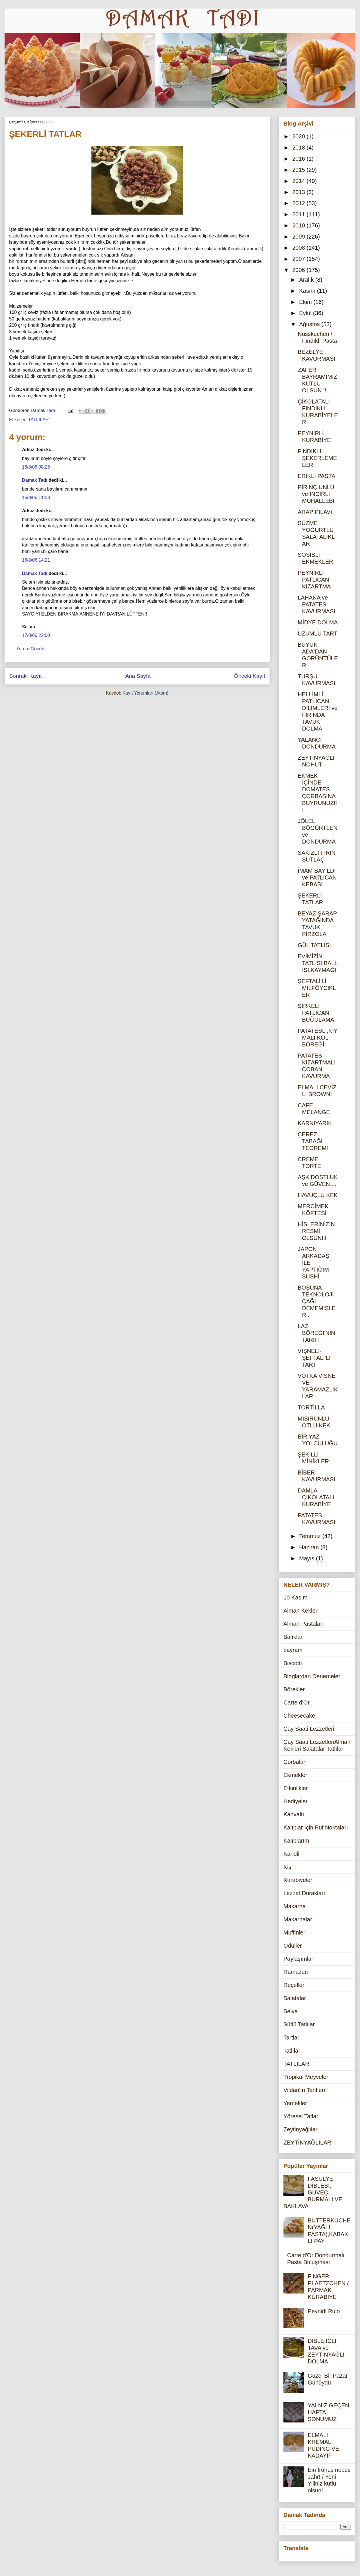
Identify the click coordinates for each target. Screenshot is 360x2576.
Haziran (309, 1547)
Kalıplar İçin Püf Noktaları (315, 1827)
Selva (290, 2011)
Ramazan (295, 1972)
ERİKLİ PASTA (316, 476)
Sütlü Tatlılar (299, 2024)
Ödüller (292, 1945)
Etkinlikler (295, 1788)
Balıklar (293, 1637)
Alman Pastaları (303, 1624)
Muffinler (294, 1932)
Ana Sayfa (138, 676)
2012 (299, 203)
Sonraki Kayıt (25, 676)
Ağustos (310, 324)
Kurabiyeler (297, 1880)
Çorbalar (294, 1762)
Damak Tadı (34, 480)
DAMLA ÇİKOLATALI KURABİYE (316, 1497)
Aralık (307, 280)
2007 (299, 259)
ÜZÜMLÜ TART (317, 633)
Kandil (291, 1854)
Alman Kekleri (301, 1610)
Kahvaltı (293, 1814)
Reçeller (293, 1985)
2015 (299, 170)
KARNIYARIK (315, 1123)
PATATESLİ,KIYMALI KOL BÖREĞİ (318, 1038)
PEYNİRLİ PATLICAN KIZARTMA (314, 580)
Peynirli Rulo (324, 2311)
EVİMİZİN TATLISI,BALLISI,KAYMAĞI (318, 963)
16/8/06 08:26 (36, 467)
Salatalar (294, 1998)
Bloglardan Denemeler (311, 1676)
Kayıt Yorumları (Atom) (145, 693)
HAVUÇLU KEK (318, 1195)
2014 (299, 181)
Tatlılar (291, 2051)
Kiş (287, 1867)
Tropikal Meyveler (305, 2077)
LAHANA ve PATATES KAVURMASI (316, 604)
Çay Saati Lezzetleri (308, 1729)
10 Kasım (295, 1597)
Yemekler (295, 2103)
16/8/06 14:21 (36, 560)
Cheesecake (299, 1715)
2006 (299, 270)
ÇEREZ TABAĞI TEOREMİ (313, 1141)
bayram (293, 1650)
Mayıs (307, 1558)
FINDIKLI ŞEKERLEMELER (317, 458)
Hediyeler (295, 1801)
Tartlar (291, 2037)
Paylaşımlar (298, 1959)
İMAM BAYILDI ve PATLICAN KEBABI (317, 877)
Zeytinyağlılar (300, 2129)
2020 (299, 136)
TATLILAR (38, 419)
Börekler (294, 1689)
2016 (299, 159)
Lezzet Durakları (304, 1893)
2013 (299, 192)
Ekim (306, 302)
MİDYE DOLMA (318, 622)
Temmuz (310, 1536)
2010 (299, 225)
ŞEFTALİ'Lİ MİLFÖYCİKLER (317, 988)
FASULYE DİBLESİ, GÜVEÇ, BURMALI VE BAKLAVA (312, 2192)
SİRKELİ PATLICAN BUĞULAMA (316, 1013)
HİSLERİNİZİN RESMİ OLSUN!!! (316, 1231)
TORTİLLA (311, 1407)
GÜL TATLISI (314, 945)
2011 (299, 214)
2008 (299, 248)
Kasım (308, 291)
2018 (299, 147)
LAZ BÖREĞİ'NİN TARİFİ (316, 1333)
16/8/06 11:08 (36, 497)
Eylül (306, 313)
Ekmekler (295, 1775)
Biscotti (292, 1663)
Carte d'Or (296, 1702)
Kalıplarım (296, 1840)
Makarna (294, 1906)
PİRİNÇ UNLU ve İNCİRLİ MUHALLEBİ (316, 494)
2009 (299, 236)
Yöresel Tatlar (300, 2116)
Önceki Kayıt (249, 676)
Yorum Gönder (31, 648)
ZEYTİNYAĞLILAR (307, 2142)
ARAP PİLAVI (315, 512)
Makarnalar (297, 1919)
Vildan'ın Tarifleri (304, 2090)
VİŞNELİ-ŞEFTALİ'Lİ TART (314, 1358)
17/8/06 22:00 (36, 635)
